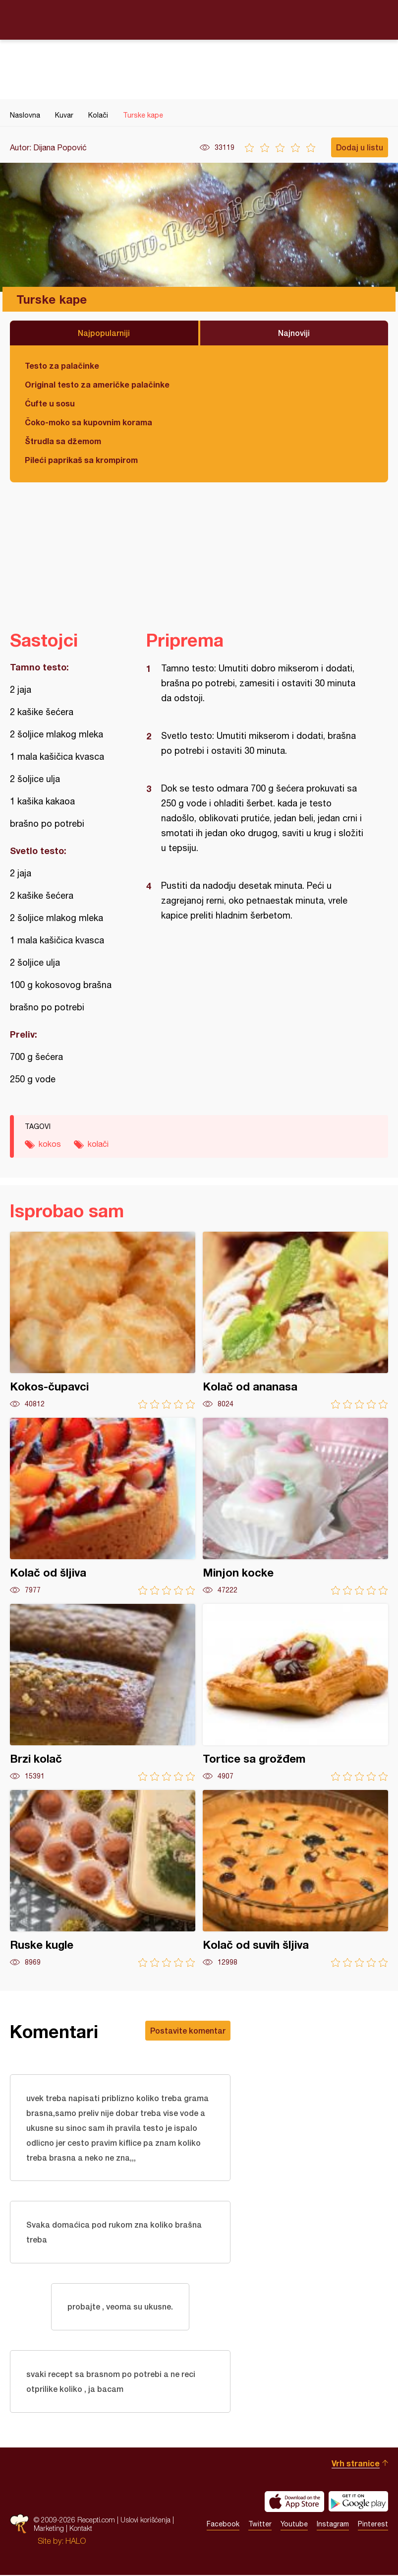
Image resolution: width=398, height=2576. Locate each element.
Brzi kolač (102, 1692)
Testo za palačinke (62, 365)
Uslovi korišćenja (145, 2521)
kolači (98, 1143)
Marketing (49, 2529)
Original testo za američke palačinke (97, 384)
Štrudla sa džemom (63, 441)
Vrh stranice (356, 2464)
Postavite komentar (188, 2030)
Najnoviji (294, 332)
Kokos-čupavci (102, 1320)
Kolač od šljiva (102, 1506)
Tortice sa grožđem (295, 1692)
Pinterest (373, 2525)
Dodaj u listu (359, 147)
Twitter (260, 2525)
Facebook (223, 2525)
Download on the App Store (294, 2502)
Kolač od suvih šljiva (295, 1878)
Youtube (294, 2525)
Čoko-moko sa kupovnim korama (88, 422)
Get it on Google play (358, 2502)
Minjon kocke (295, 1506)
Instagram (333, 2525)
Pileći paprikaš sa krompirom (81, 459)
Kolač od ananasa (295, 1320)
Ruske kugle (102, 1878)
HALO (75, 2541)
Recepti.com (199, 19)
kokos (50, 1143)
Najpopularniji (104, 332)
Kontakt (80, 2529)
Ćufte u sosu (50, 403)
